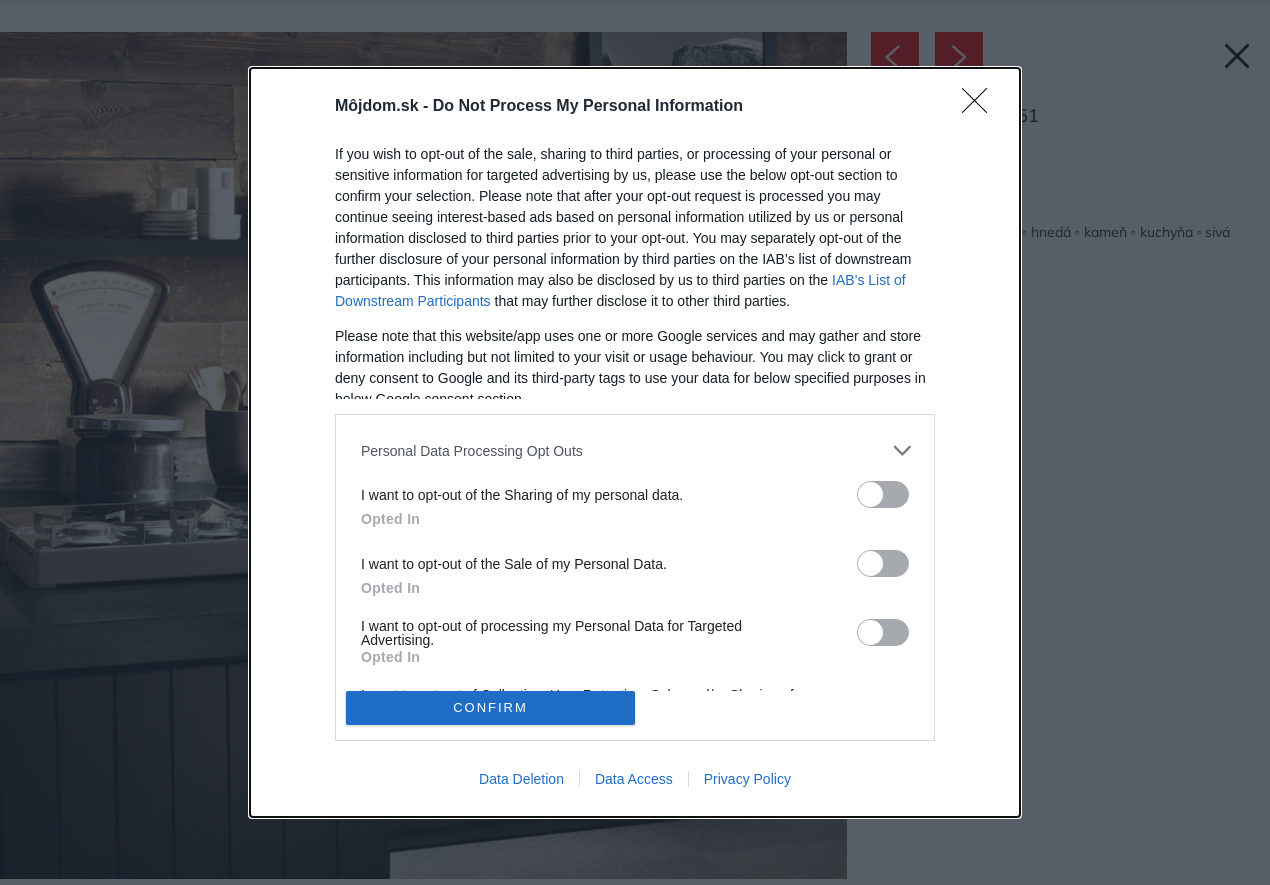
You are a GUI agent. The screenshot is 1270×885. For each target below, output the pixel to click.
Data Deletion (521, 779)
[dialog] (635, 442)
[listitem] (635, 450)
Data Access (634, 779)
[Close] (981, 107)
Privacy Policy (747, 779)
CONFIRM (490, 707)
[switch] (883, 494)
